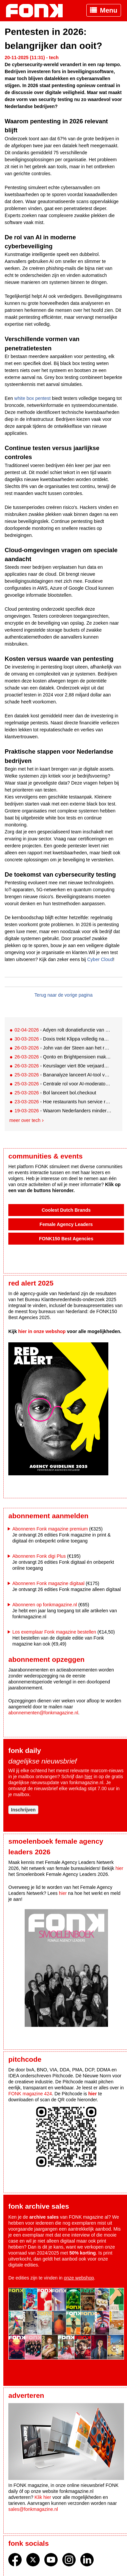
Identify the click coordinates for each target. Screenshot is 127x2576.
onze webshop (79, 2277)
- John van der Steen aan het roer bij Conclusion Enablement (62, 1047)
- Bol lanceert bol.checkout (55, 1092)
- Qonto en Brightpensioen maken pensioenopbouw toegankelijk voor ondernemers (62, 1056)
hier (88, 1776)
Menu (108, 10)
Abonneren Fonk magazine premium (50, 1529)
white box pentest (32, 398)
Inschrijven (23, 1809)
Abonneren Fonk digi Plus (39, 1556)
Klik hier (43, 2497)
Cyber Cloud (100, 959)
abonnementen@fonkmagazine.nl (43, 1712)
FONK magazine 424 (30, 2093)
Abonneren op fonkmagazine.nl (44, 1604)
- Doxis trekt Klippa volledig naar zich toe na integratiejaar (62, 1039)
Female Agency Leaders (66, 1224)
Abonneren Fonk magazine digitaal (48, 1583)
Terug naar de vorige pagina (63, 995)
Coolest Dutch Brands (66, 1210)
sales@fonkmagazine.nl (33, 2509)
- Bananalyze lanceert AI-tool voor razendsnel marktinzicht (62, 1074)
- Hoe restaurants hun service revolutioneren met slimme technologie (62, 1101)
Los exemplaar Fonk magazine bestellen (54, 1632)
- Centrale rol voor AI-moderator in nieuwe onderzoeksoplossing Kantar (62, 1083)
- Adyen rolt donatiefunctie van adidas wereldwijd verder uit (62, 1030)
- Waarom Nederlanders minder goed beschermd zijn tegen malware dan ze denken (62, 1110)
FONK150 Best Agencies (66, 1238)
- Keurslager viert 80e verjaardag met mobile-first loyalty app (62, 1065)
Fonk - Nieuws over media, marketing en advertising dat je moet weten (37, 10)
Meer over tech (24, 1120)
